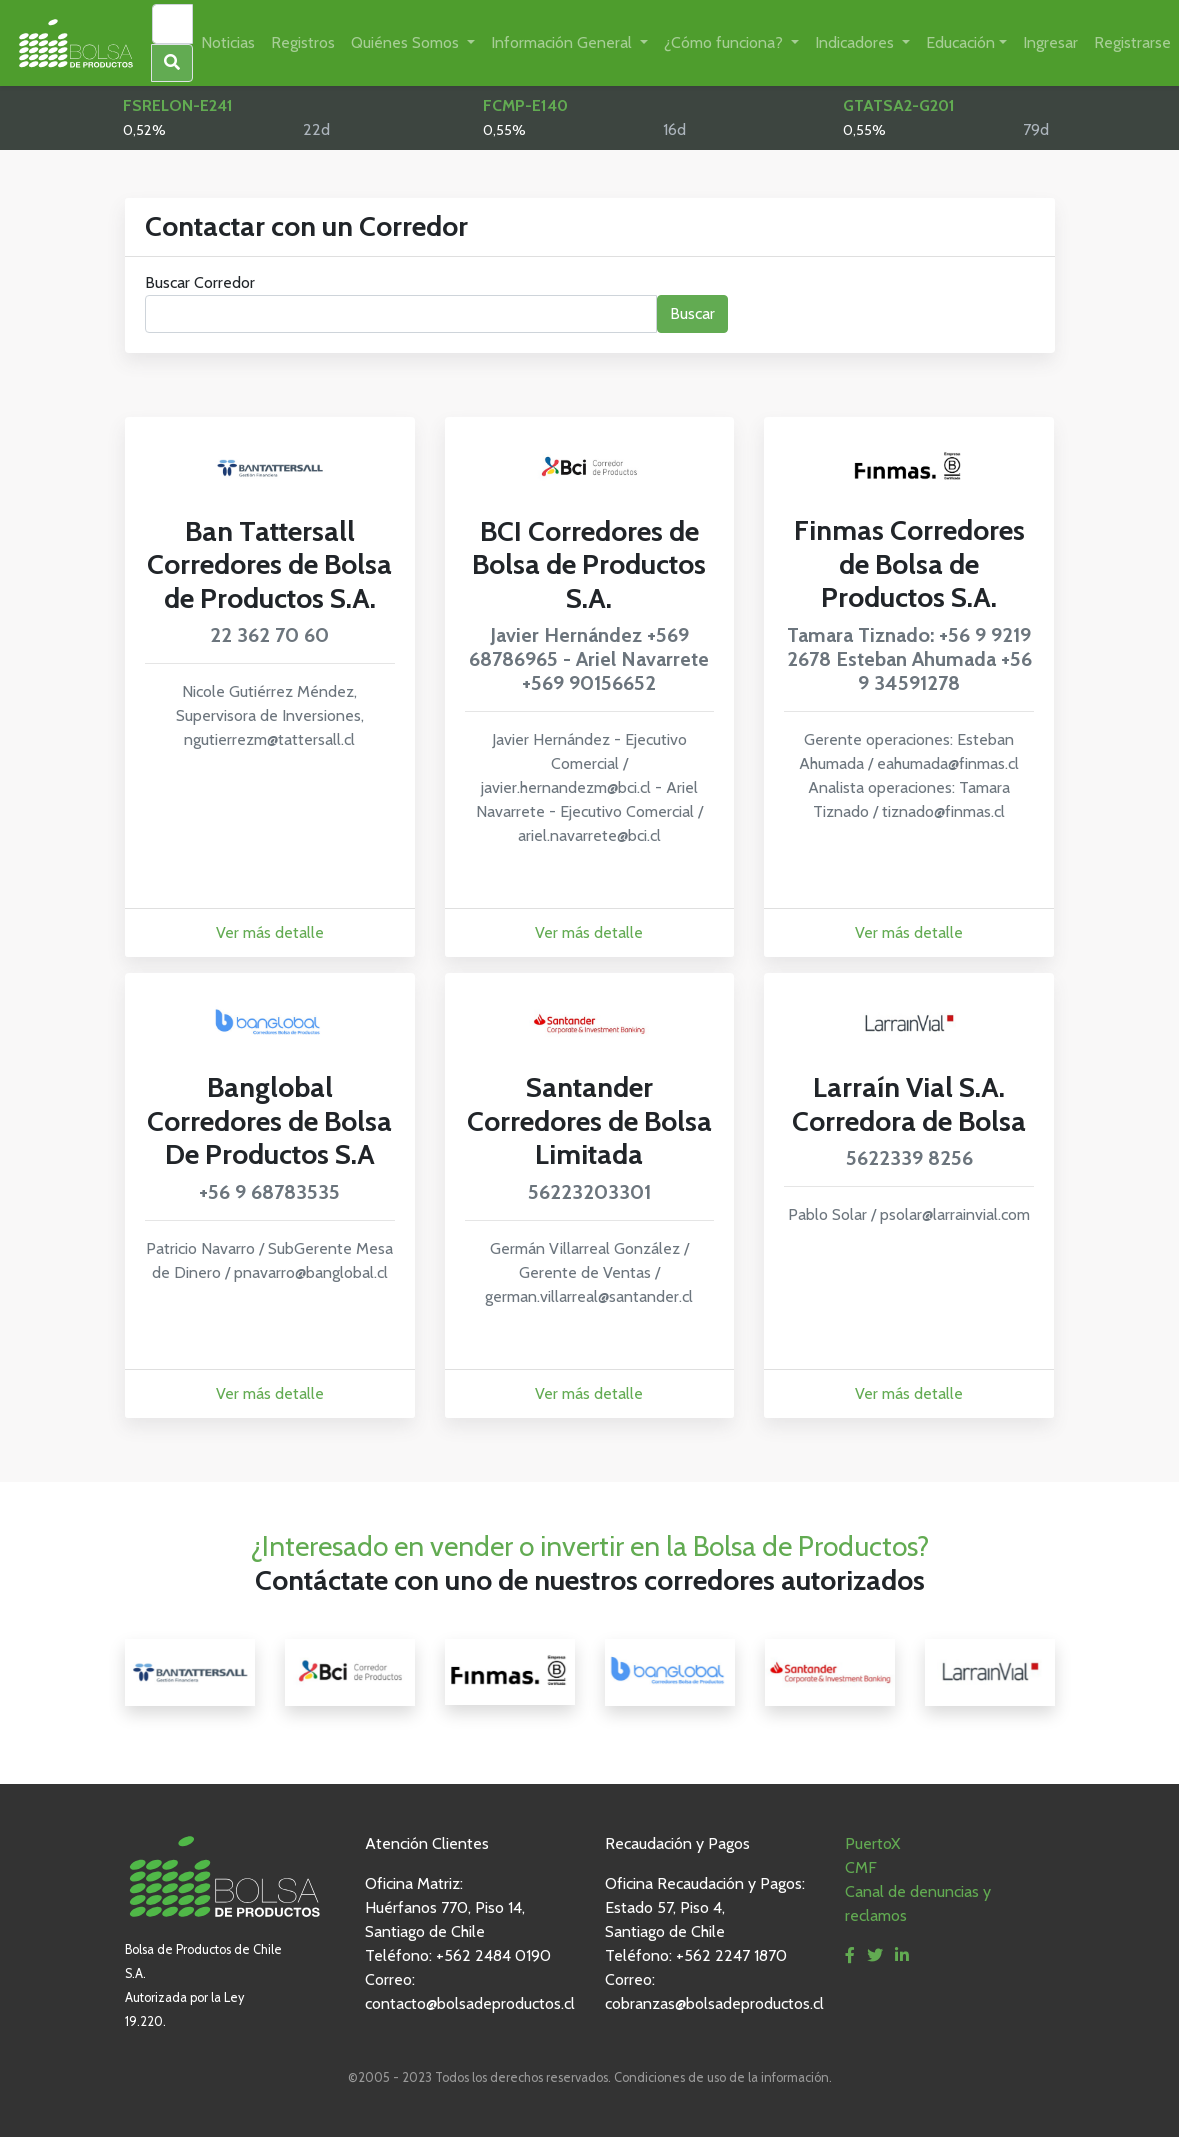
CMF (861, 1867)
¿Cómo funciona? (725, 42)
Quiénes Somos (407, 42)
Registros (303, 42)
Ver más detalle (270, 932)
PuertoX (872, 1843)
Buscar (692, 313)
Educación (960, 42)
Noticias (228, 42)
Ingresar (1050, 42)
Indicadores (856, 42)
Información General (563, 42)
